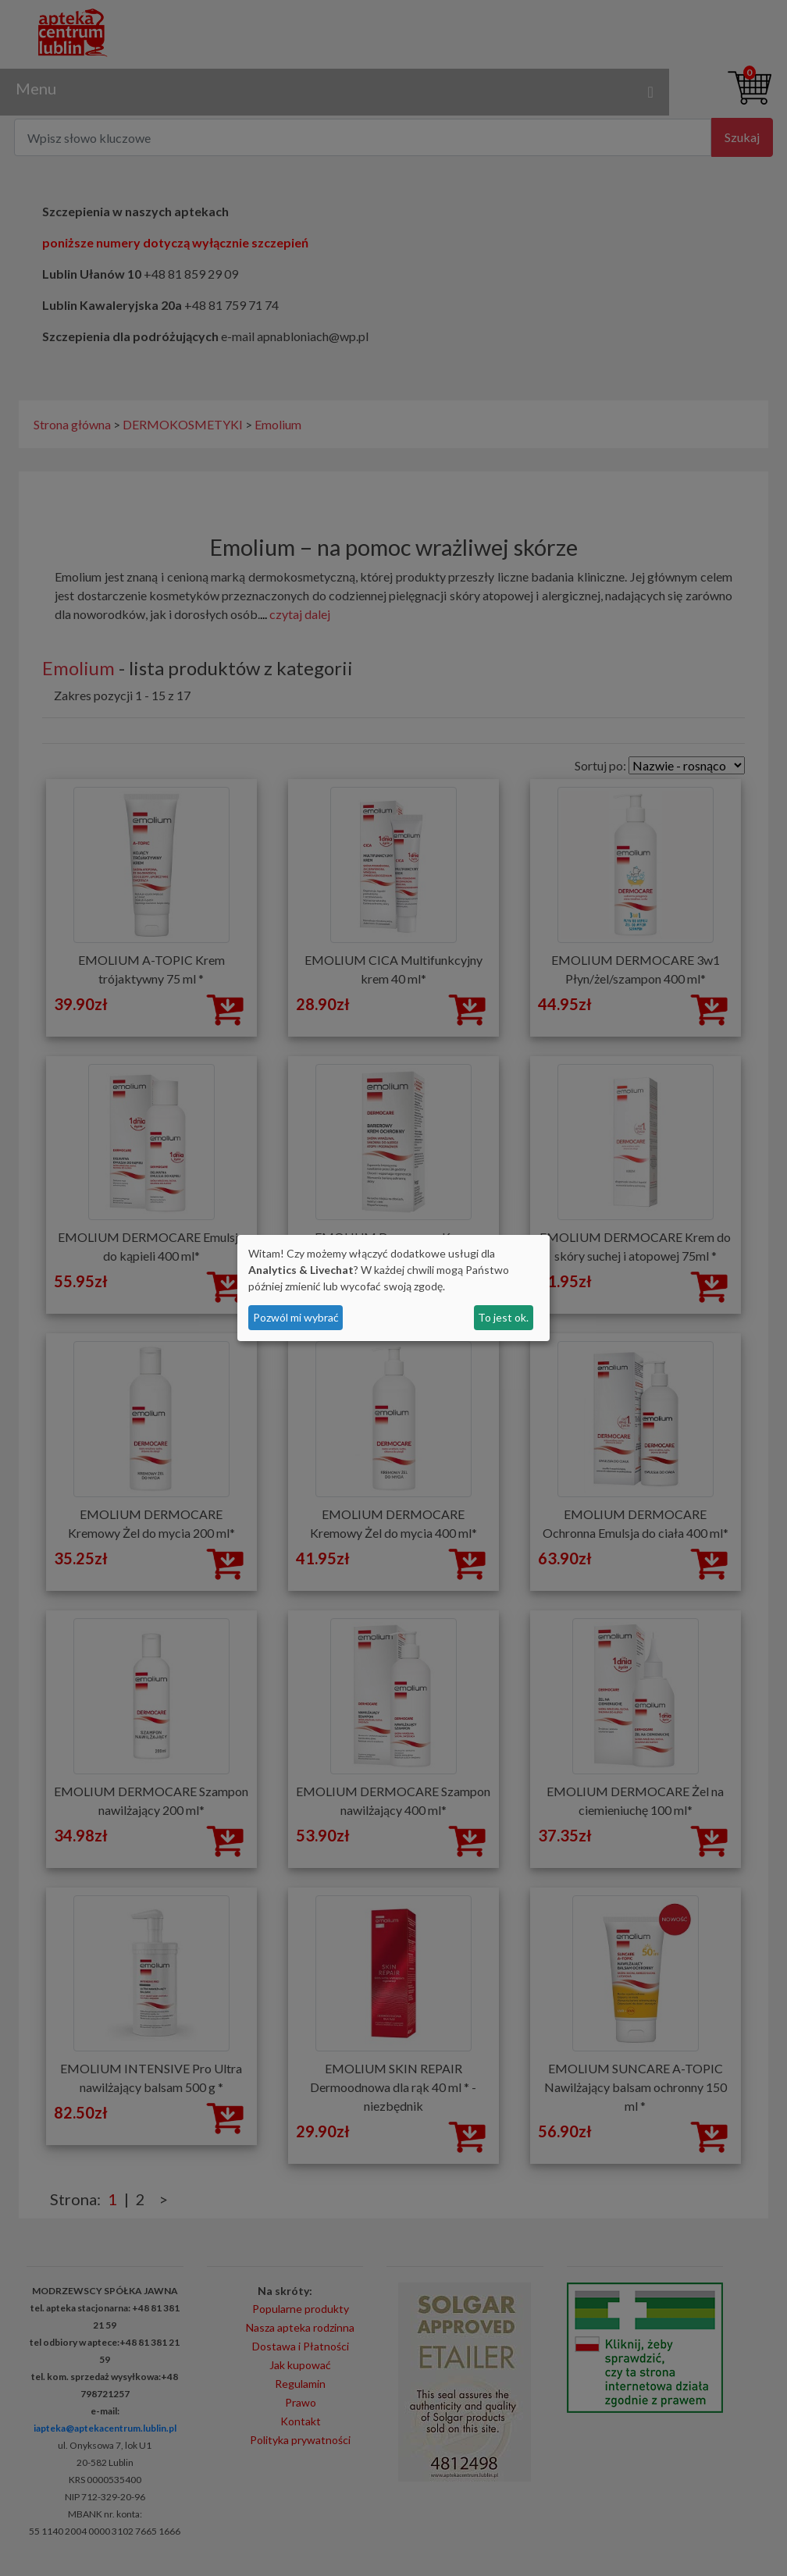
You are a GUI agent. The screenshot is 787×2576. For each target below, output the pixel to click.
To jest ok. (503, 1317)
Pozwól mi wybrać (296, 1317)
